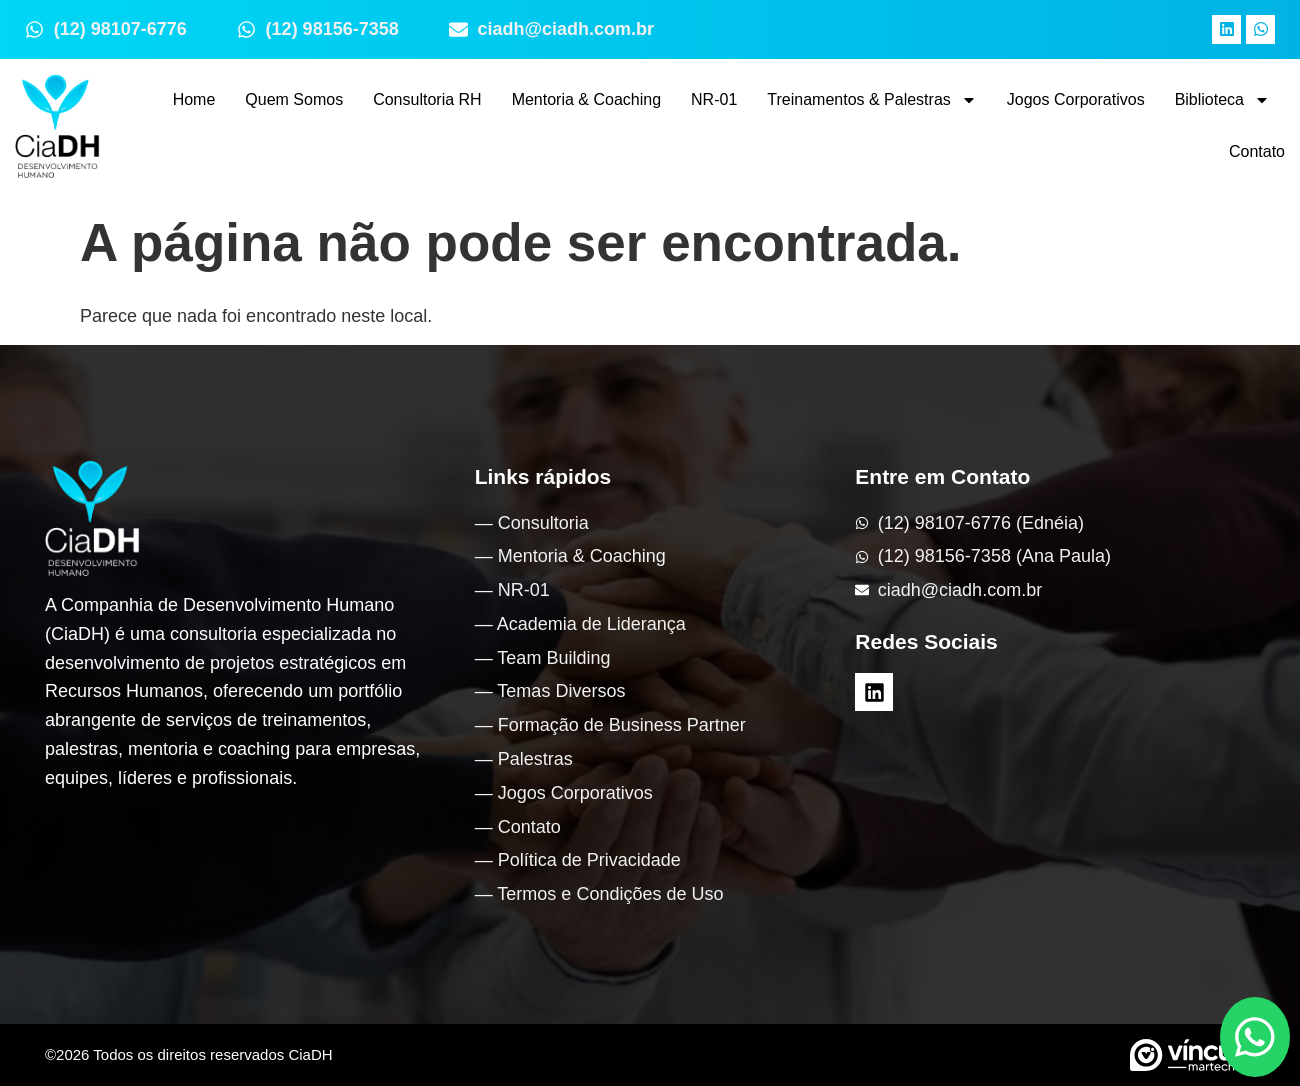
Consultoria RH (427, 99)
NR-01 (714, 99)
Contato (1257, 151)
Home (194, 99)
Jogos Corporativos (1076, 99)
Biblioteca (1222, 100)
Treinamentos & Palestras (871, 100)
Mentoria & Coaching (586, 99)
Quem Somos (294, 99)
